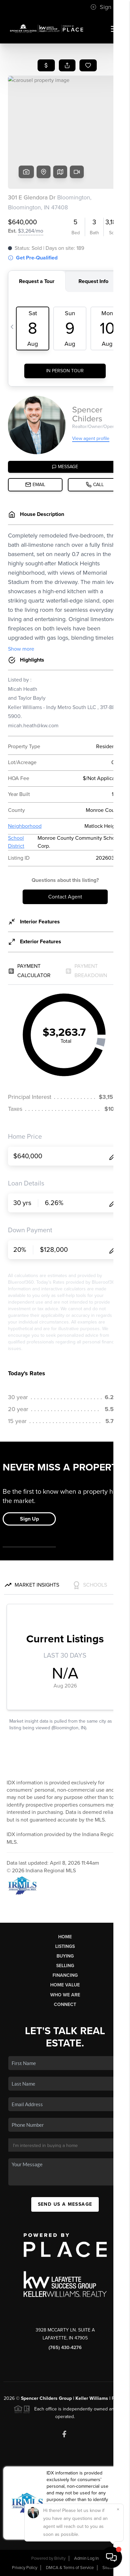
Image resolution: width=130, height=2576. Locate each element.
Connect (65, 2004)
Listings (65, 1946)
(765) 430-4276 (65, 2347)
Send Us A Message (65, 2204)
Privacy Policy (24, 2567)
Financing (65, 1975)
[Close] (118, 2509)
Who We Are (65, 1995)
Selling (65, 1965)
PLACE (119, 2398)
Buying (65, 1956)
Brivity (59, 2558)
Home (65, 1937)
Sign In (104, 7)
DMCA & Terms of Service (70, 2567)
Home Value (65, 1985)
